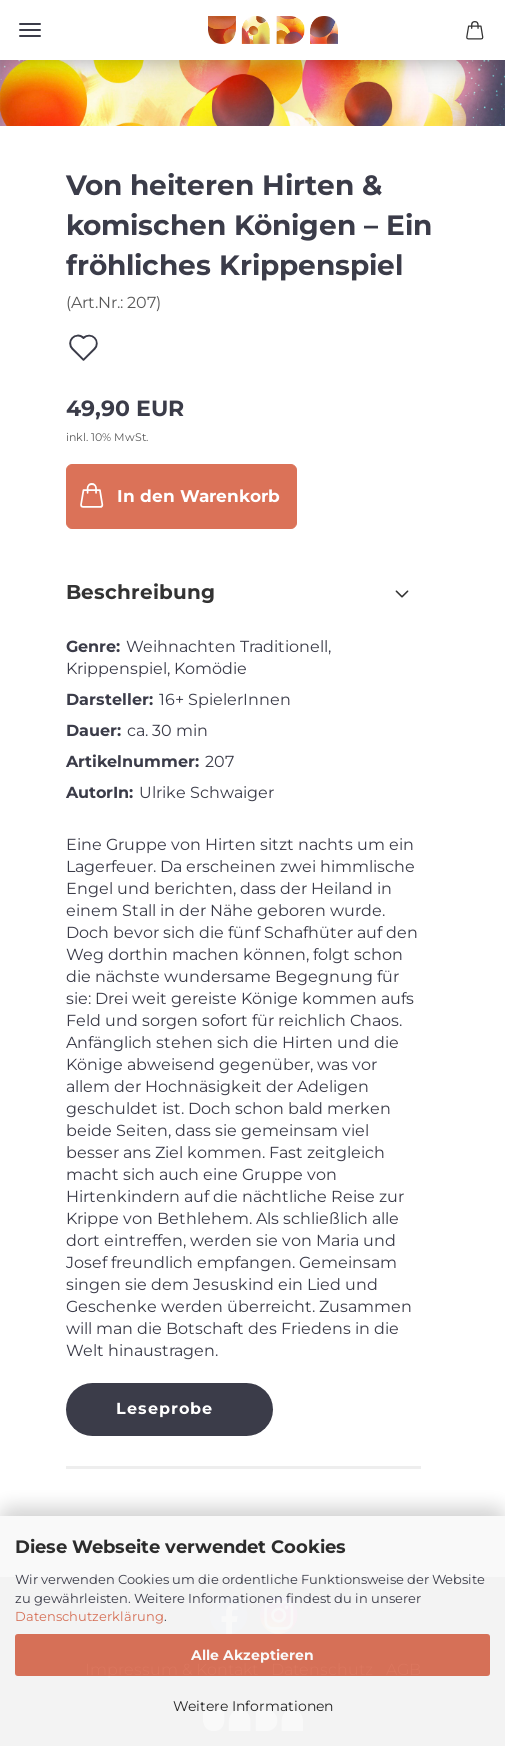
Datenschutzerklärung (89, 1616)
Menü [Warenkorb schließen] (30, 30)
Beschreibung (140, 592)
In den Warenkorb (178, 495)
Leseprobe (164, 1408)
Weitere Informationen (253, 1706)
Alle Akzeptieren (252, 1655)
